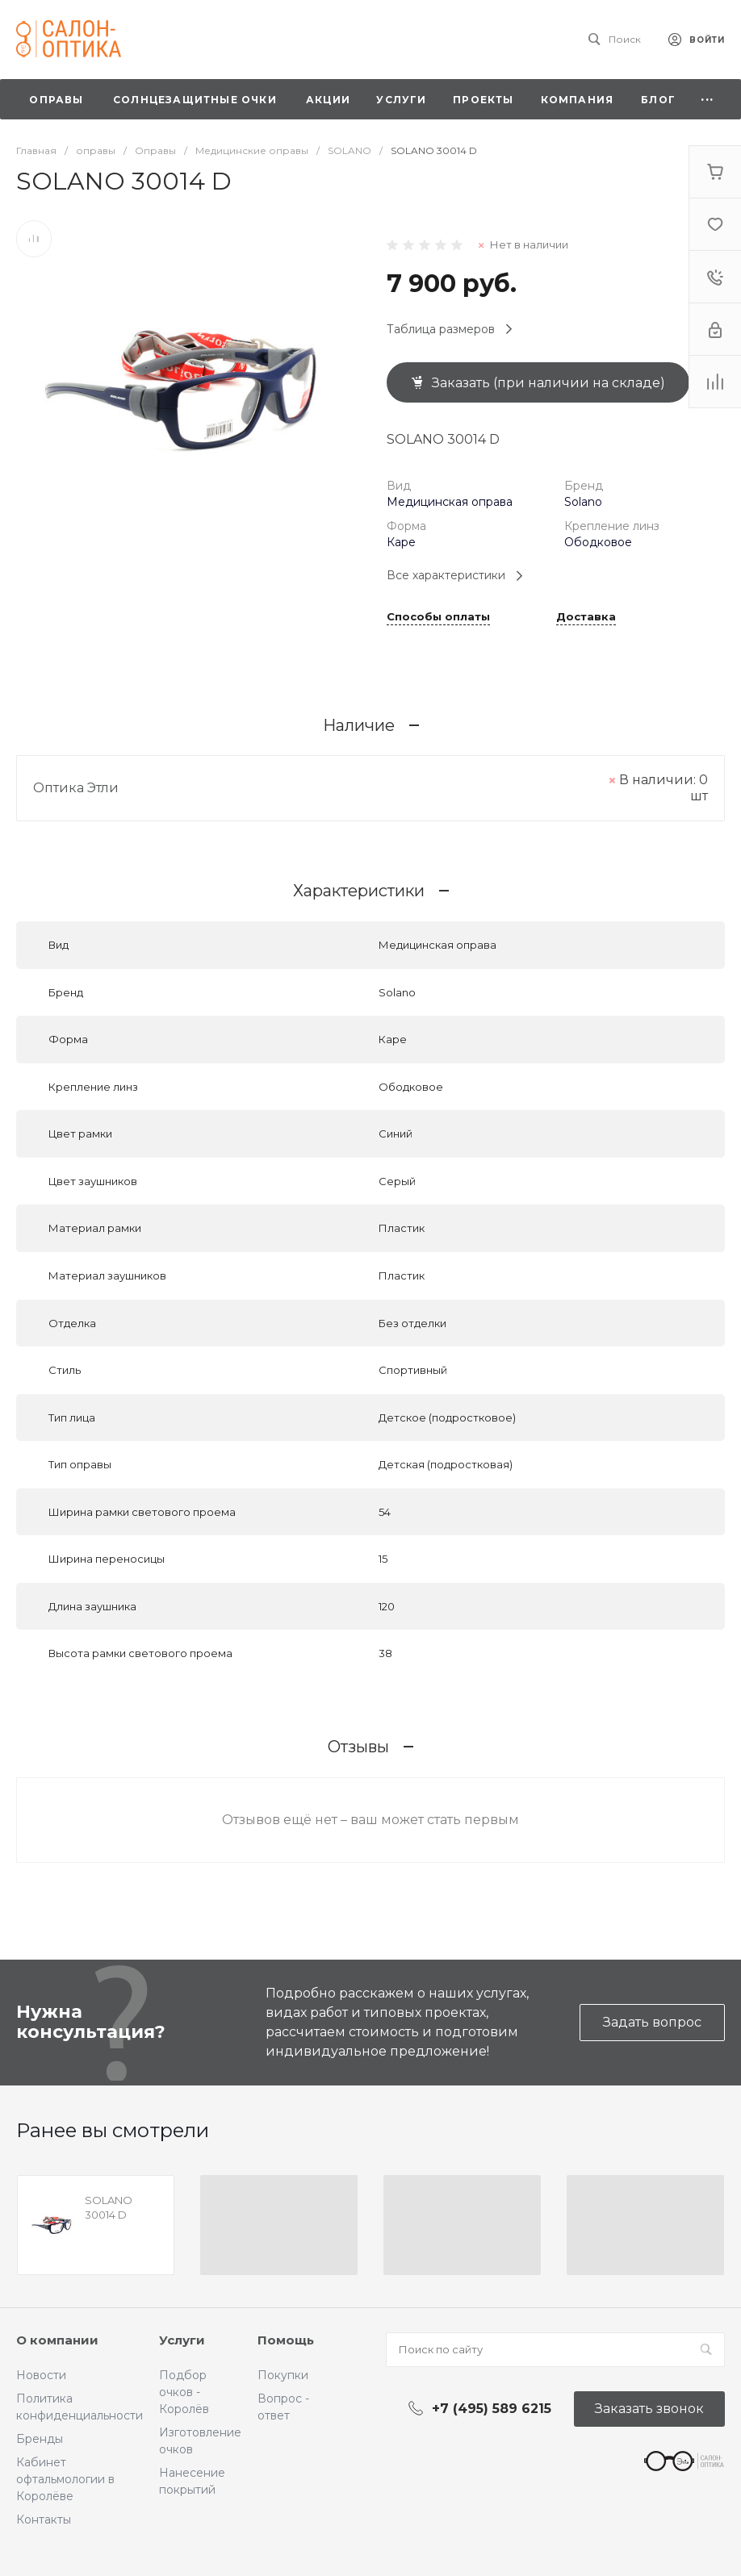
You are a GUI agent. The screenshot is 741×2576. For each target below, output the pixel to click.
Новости (41, 2375)
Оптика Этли (76, 787)
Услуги (182, 2340)
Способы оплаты (438, 617)
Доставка (586, 617)
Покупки (282, 2375)
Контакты (43, 2519)
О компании (57, 2340)
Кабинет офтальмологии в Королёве (65, 2479)
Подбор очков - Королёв (184, 2392)
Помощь (285, 2340)
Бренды (39, 2439)
